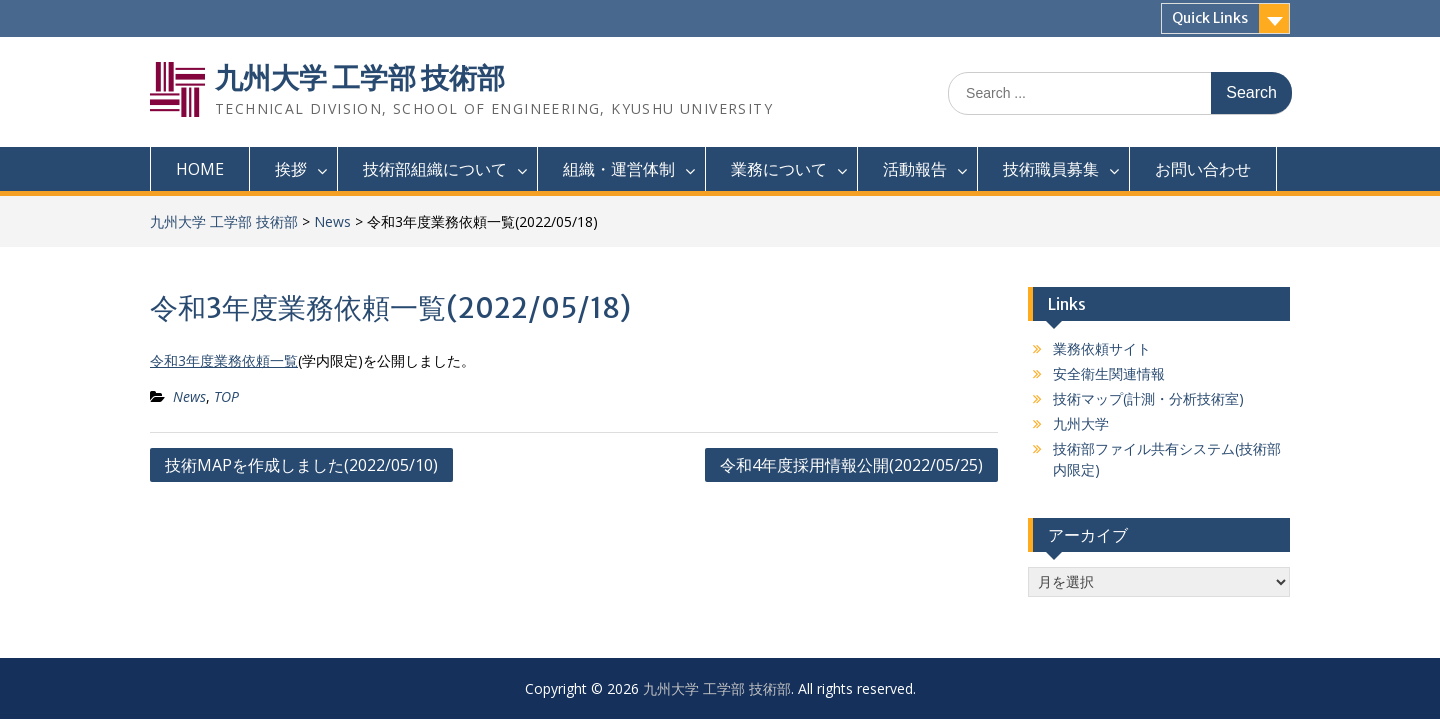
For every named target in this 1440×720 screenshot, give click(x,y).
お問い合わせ (1203, 169)
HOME (200, 169)
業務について (779, 169)
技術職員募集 (1051, 169)
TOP (226, 396)
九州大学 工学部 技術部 (360, 78)
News (332, 221)
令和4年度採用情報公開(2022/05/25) (851, 465)
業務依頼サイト (1102, 348)
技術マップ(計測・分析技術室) (1148, 398)
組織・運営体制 (619, 169)
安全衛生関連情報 (1109, 373)
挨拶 (291, 169)
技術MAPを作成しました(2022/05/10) (301, 465)
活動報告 (915, 169)
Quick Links (1210, 18)
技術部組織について (435, 169)
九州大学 (1081, 423)
